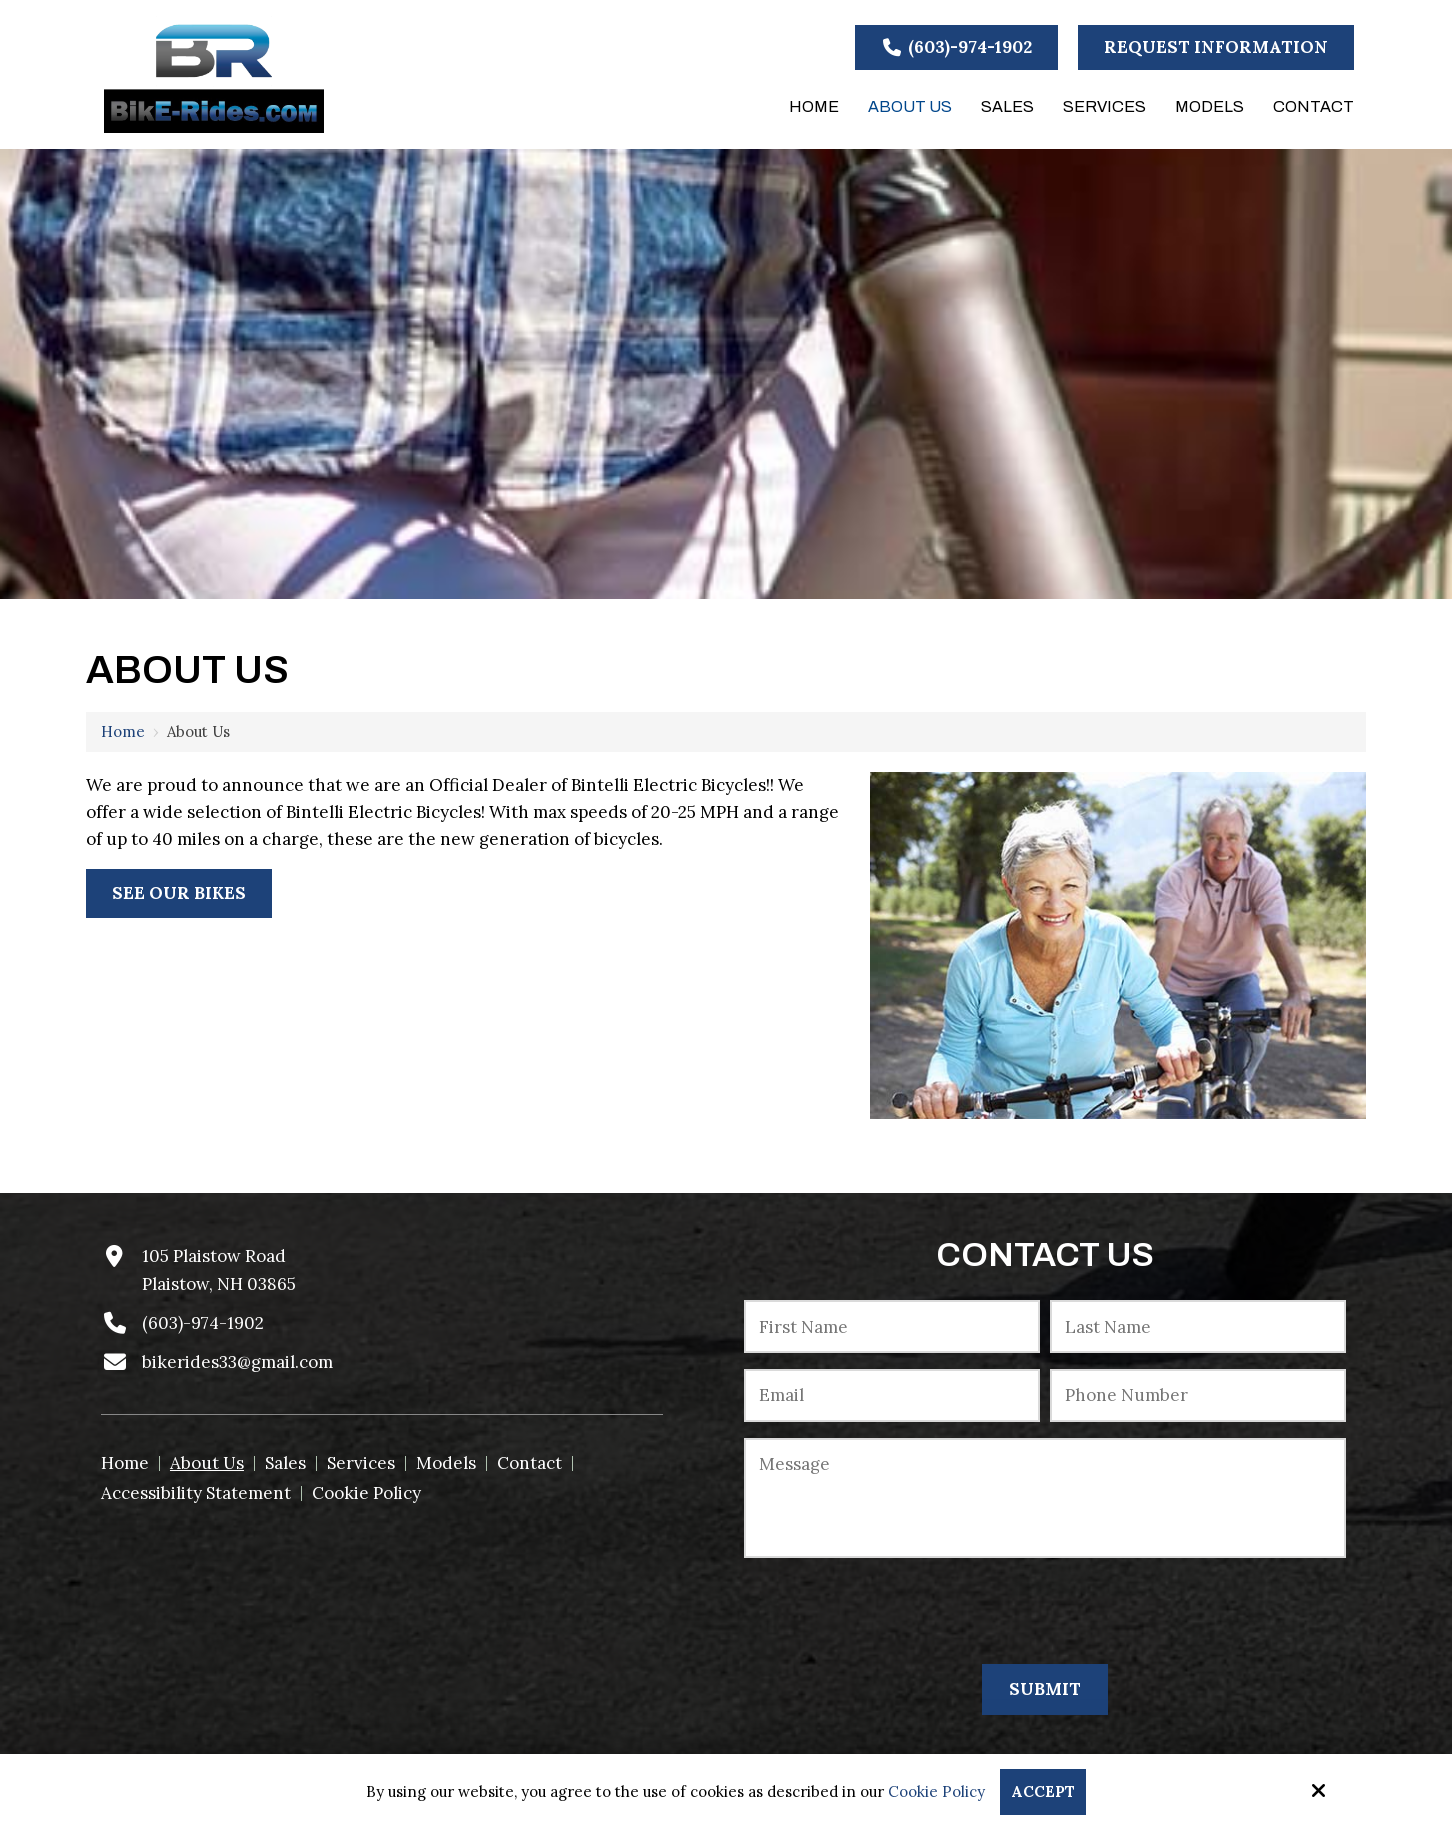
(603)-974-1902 (957, 47)
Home (123, 731)
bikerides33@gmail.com (237, 1362)
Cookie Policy (936, 1792)
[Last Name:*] (1198, 1326)
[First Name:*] (892, 1326)
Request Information (1216, 47)
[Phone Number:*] (1198, 1395)
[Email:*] (892, 1395)
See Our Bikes (179, 893)
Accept (1043, 1791)
